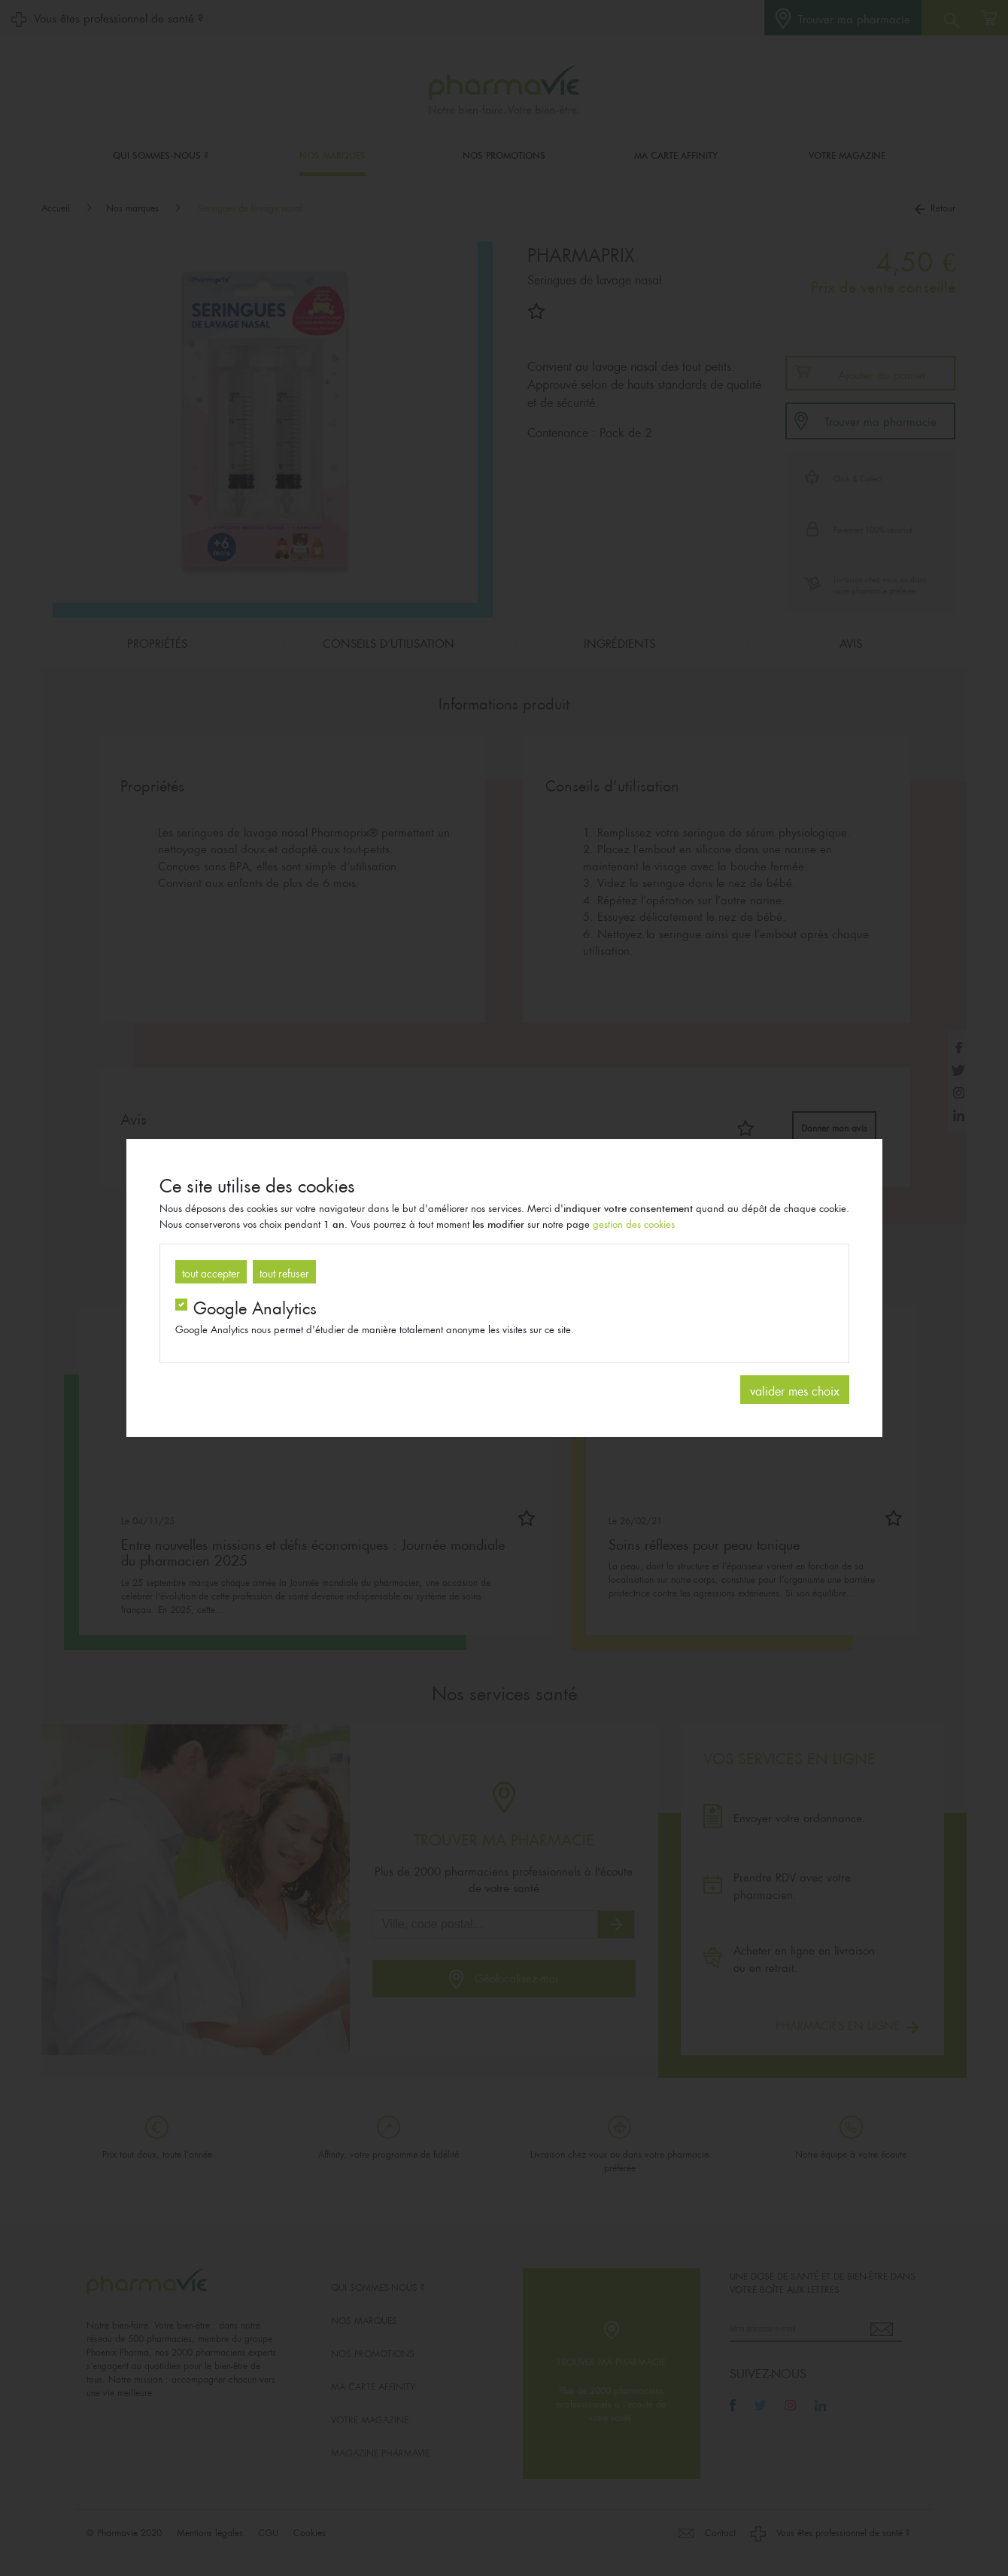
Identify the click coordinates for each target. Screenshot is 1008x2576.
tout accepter (211, 1271)
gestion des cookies (634, 1223)
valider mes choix (794, 1389)
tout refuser (284, 1271)
